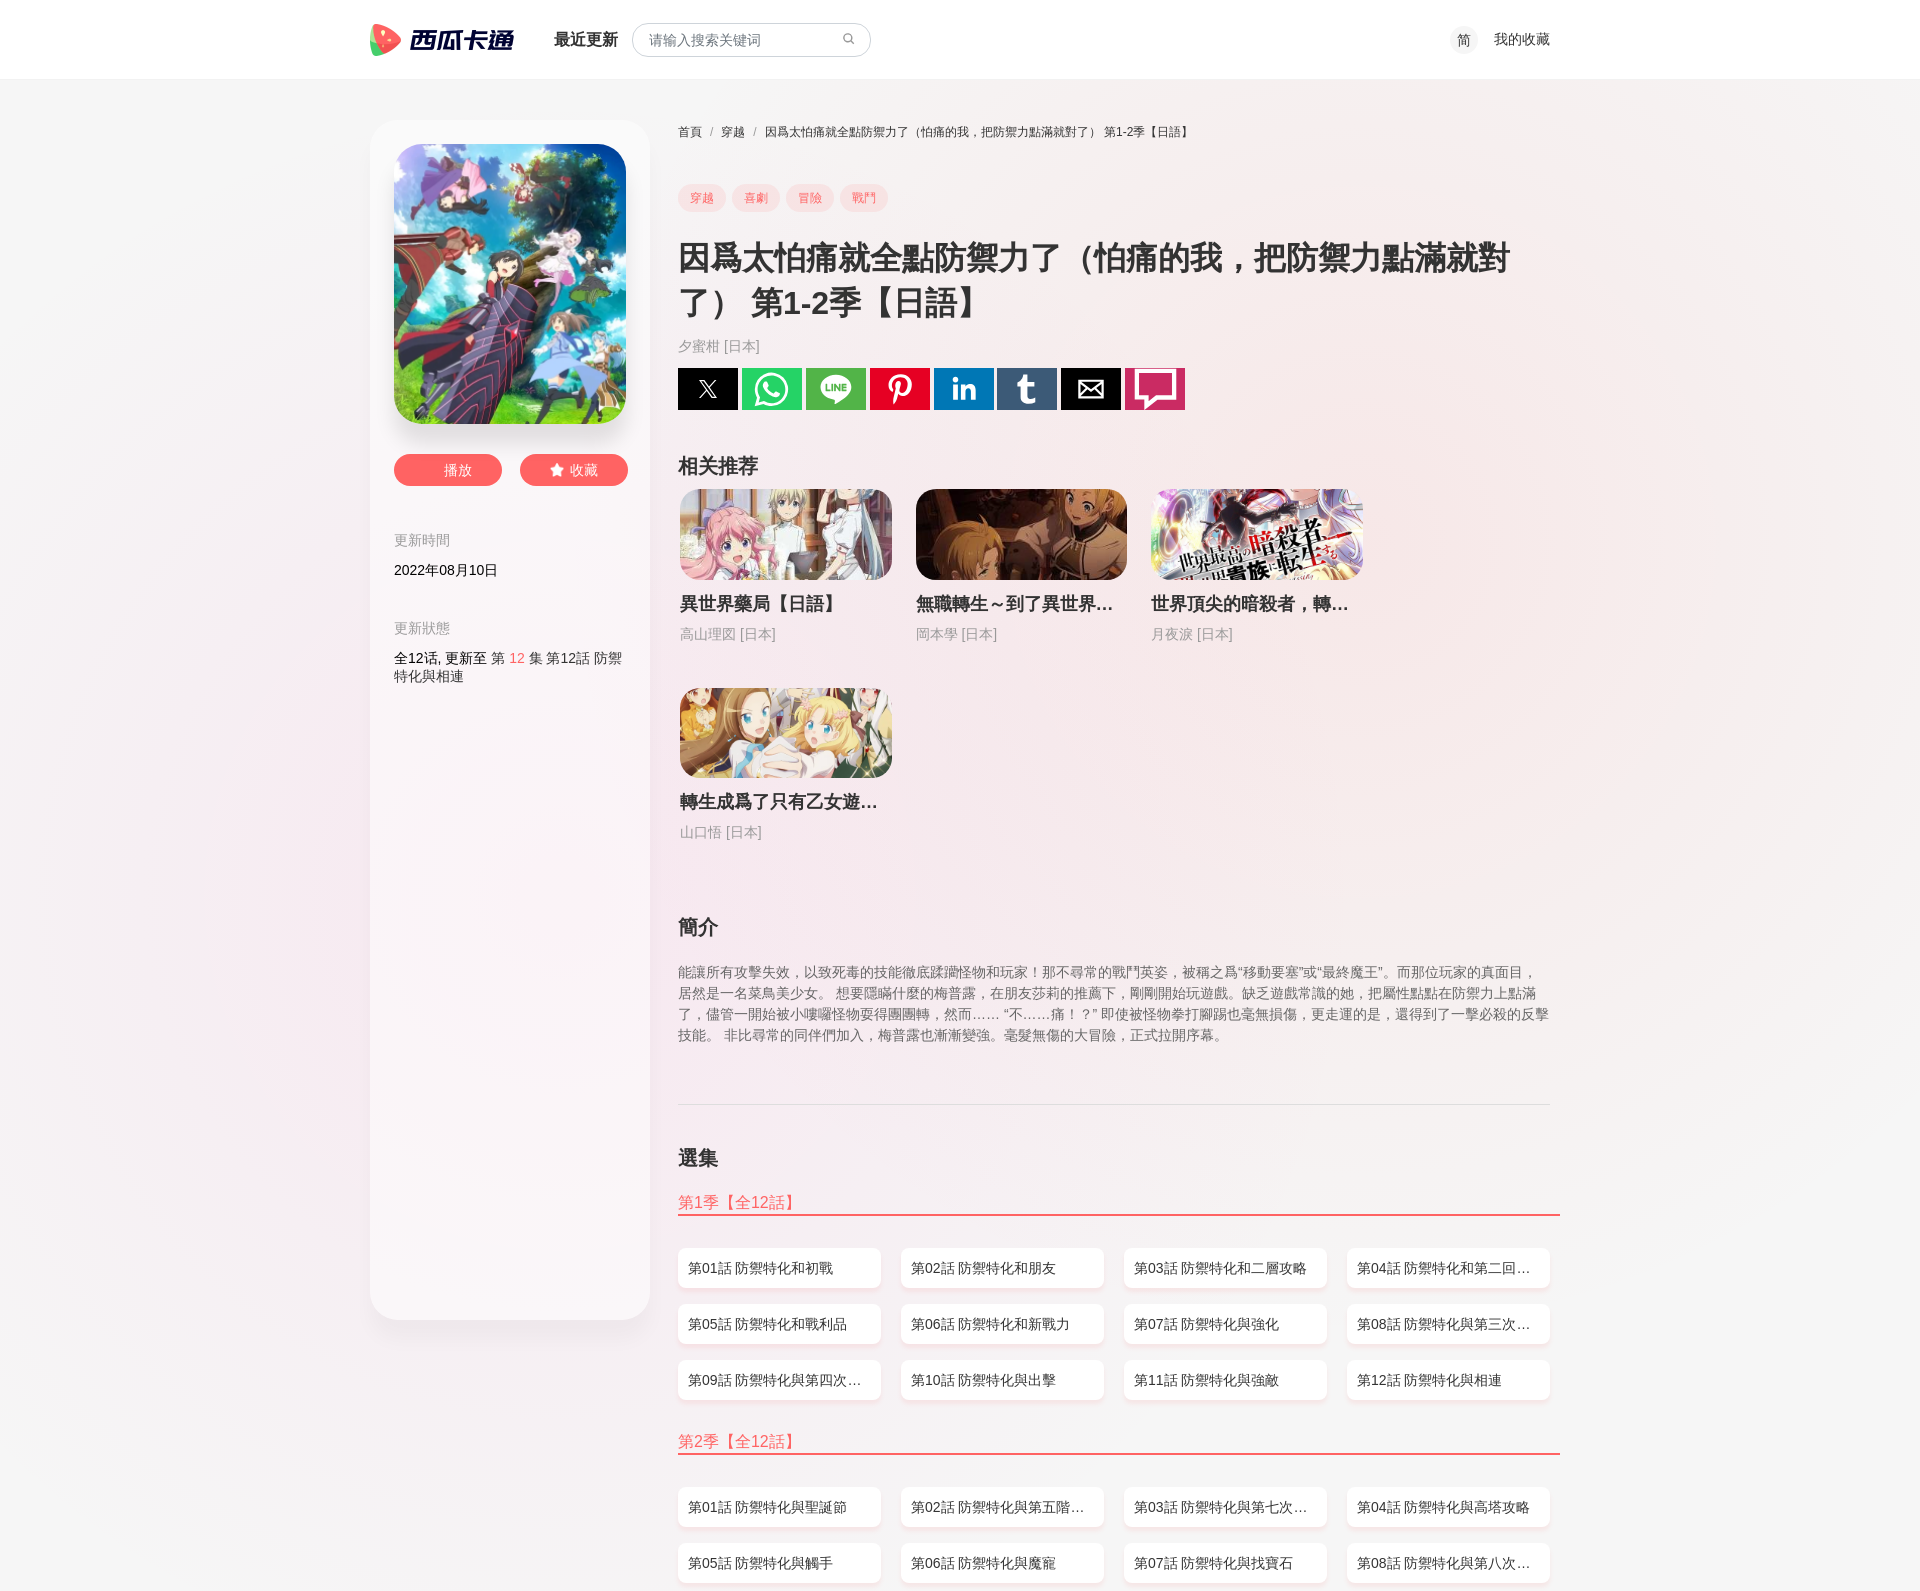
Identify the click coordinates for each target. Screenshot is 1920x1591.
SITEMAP (457, 1537)
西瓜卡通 (442, 40)
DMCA (520, 1537)
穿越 (733, 132)
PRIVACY (582, 1537)
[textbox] (751, 40)
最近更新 (586, 39)
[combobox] (751, 40)
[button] (708, 389)
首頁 (690, 132)
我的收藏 (1522, 39)
